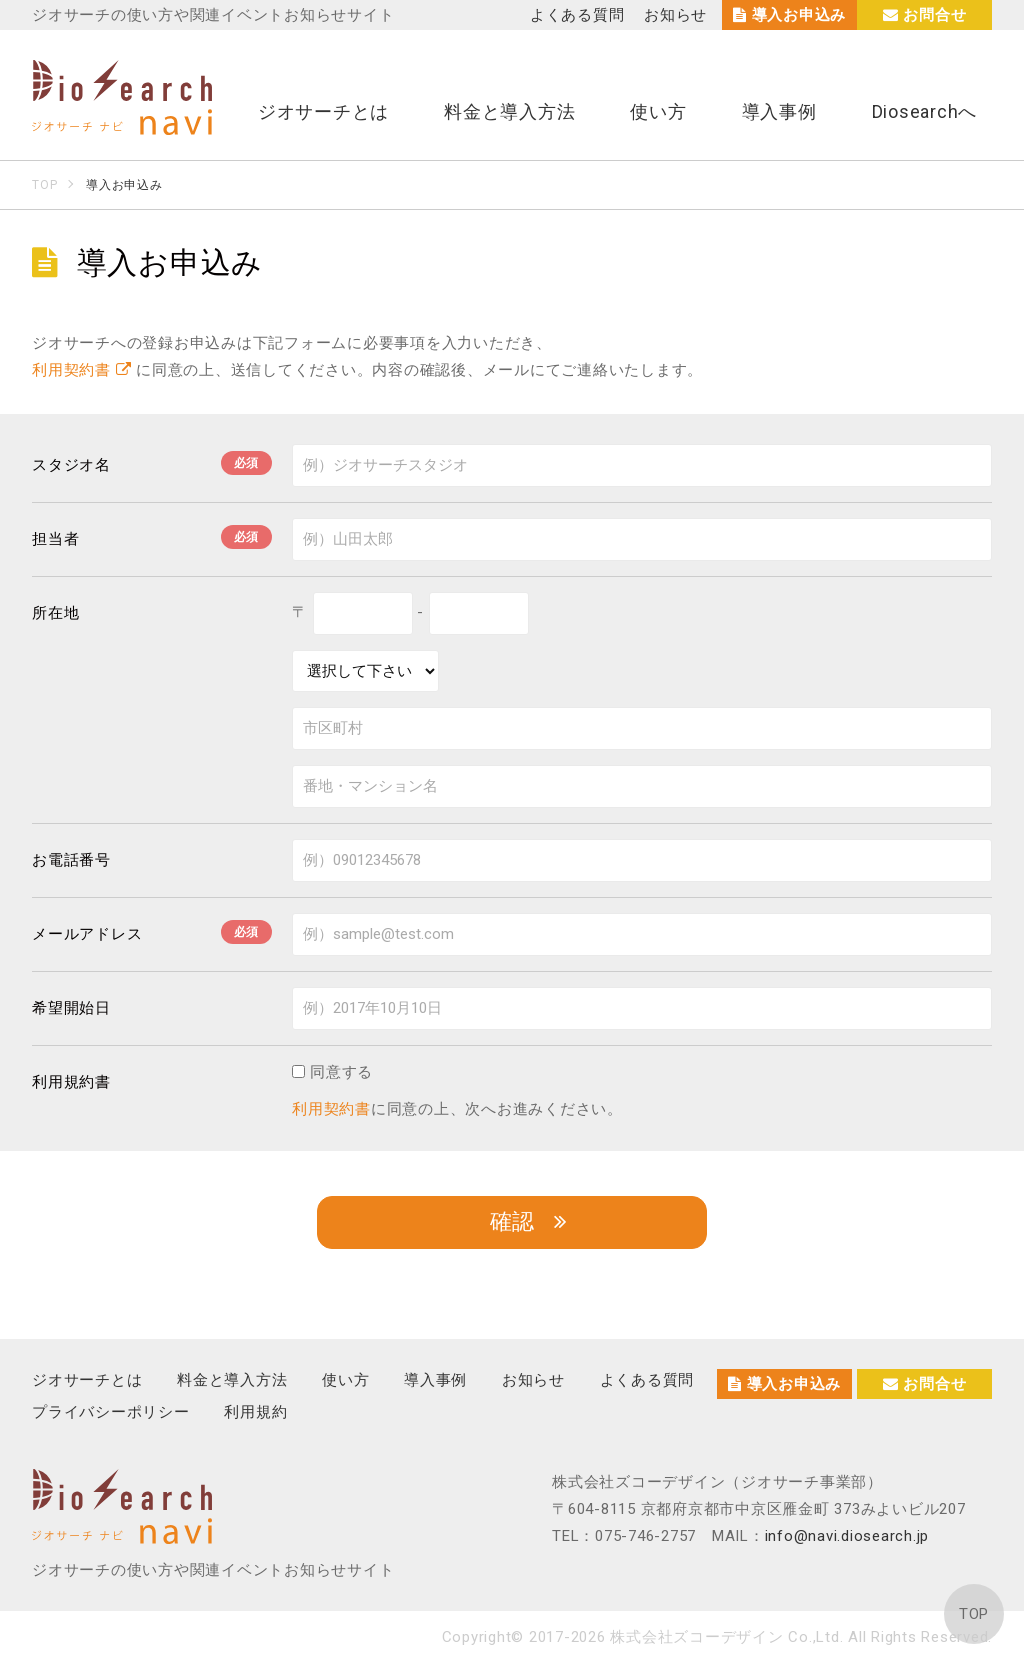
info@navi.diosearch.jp (847, 1536)
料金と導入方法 (509, 111)
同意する (332, 1072)
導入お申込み (789, 15)
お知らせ (675, 15)
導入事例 (779, 111)
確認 (512, 1221)
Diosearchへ (925, 111)
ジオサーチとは (323, 111)
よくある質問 (577, 15)
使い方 (658, 111)
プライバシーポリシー (111, 1412)
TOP (974, 1614)
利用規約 (255, 1412)
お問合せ (925, 15)
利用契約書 (81, 370)
